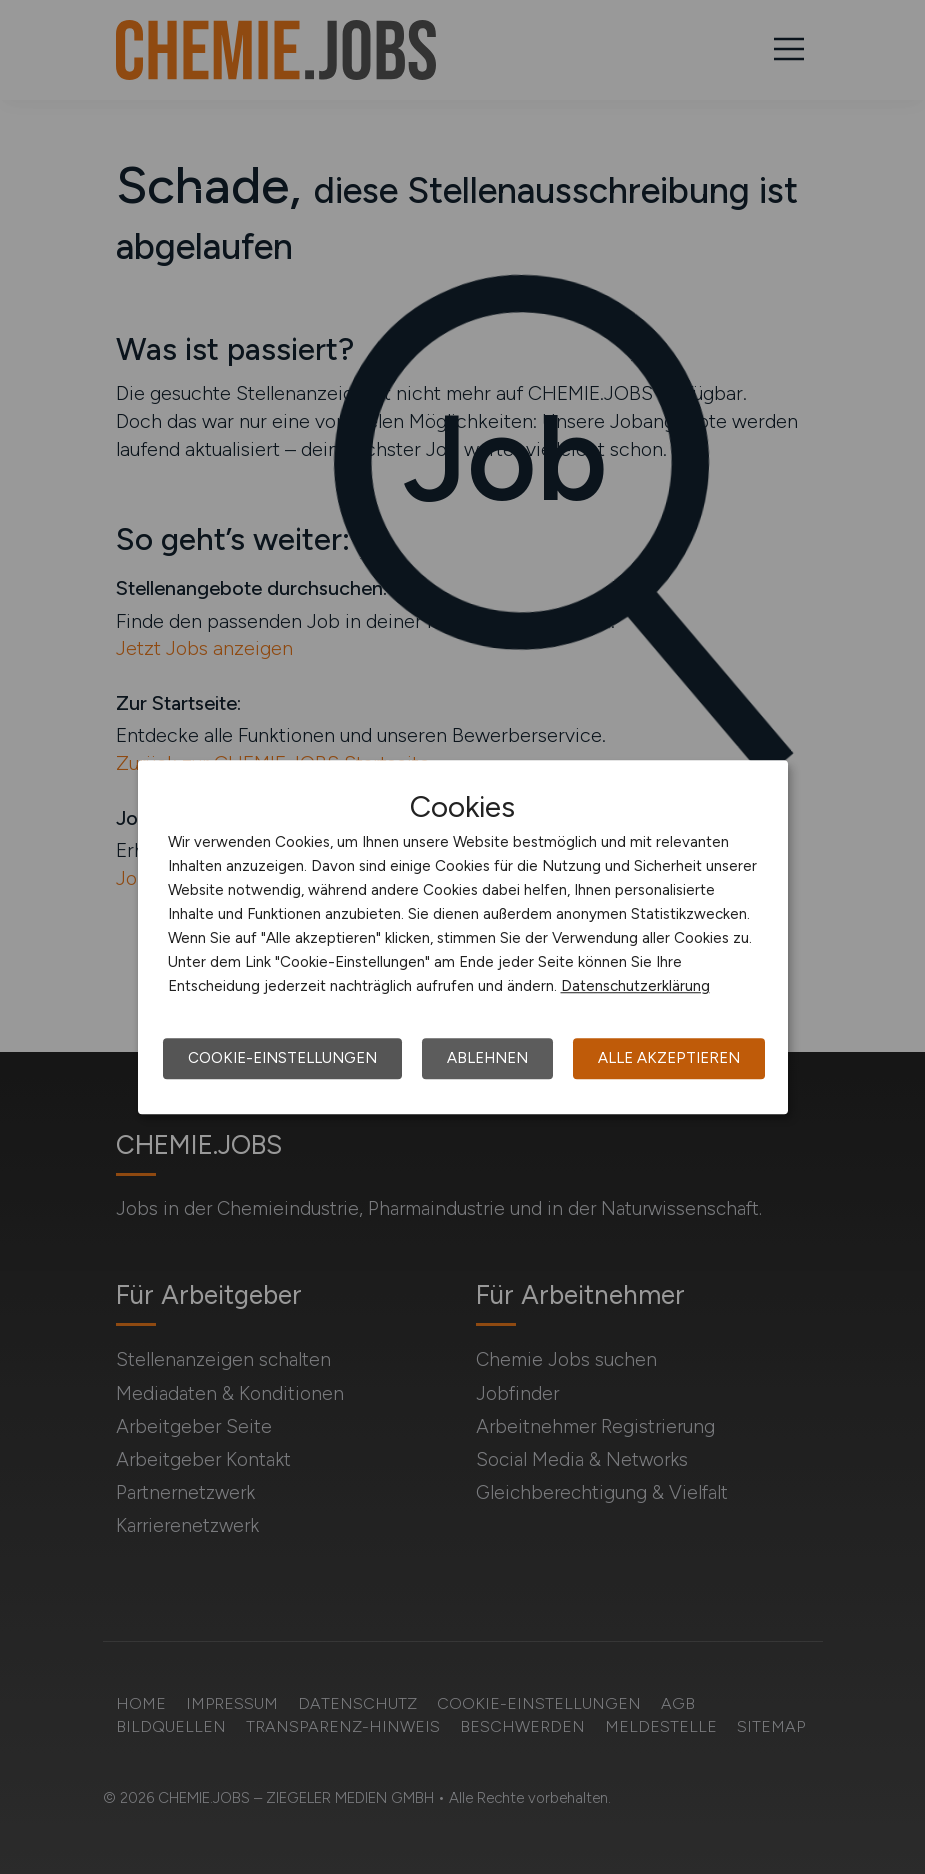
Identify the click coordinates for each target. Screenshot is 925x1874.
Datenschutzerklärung (635, 986)
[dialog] (463, 937)
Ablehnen (487, 1058)
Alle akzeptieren (669, 1058)
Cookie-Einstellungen (282, 1058)
